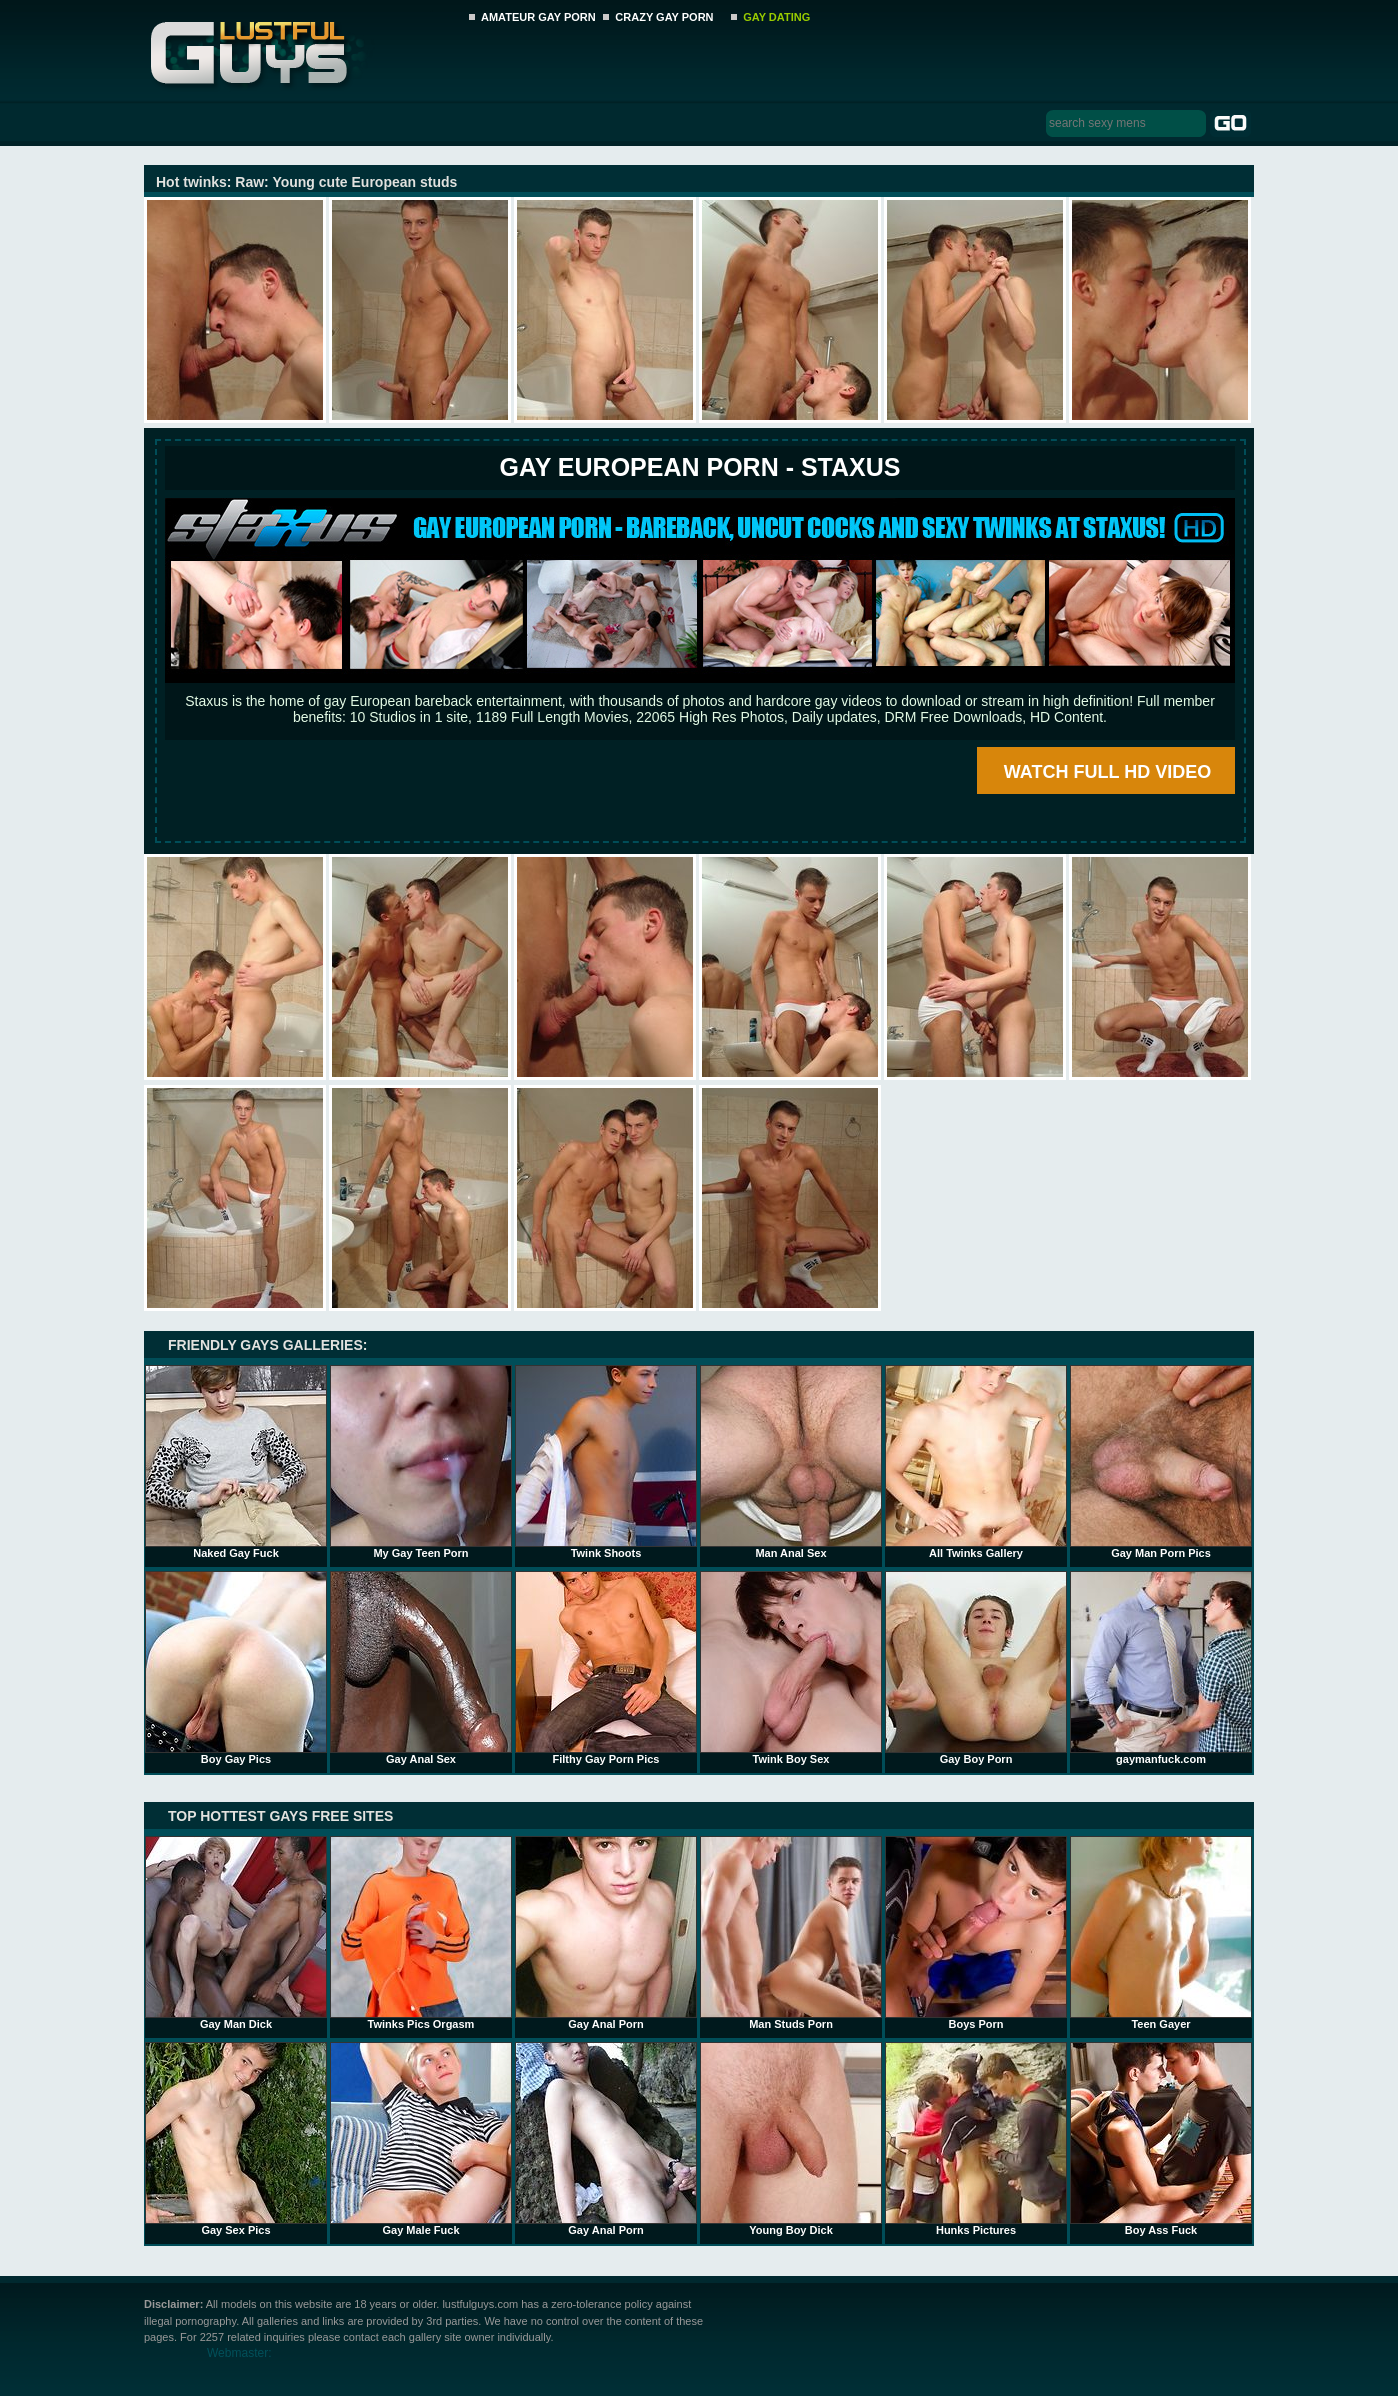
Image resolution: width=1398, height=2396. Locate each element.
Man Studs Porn (791, 1933)
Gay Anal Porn (606, 1933)
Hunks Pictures (976, 2139)
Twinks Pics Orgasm (421, 1933)
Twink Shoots (606, 1462)
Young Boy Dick (791, 2139)
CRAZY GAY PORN (664, 17)
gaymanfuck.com (1161, 1668)
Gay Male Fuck (421, 2139)
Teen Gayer (1161, 1933)
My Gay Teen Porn (421, 1462)
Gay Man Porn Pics (1161, 1462)
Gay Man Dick (236, 1933)
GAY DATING (776, 17)
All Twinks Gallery (976, 1462)
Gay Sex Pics (236, 2139)
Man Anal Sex (791, 1462)
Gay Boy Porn (976, 1668)
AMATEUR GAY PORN (538, 17)
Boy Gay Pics (236, 1668)
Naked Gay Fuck (236, 1462)
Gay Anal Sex (421, 1668)
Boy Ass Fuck (1161, 2139)
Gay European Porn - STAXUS (699, 467)
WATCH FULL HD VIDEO (1107, 772)
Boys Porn (976, 1933)
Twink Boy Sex (791, 1668)
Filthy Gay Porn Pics (606, 1668)
